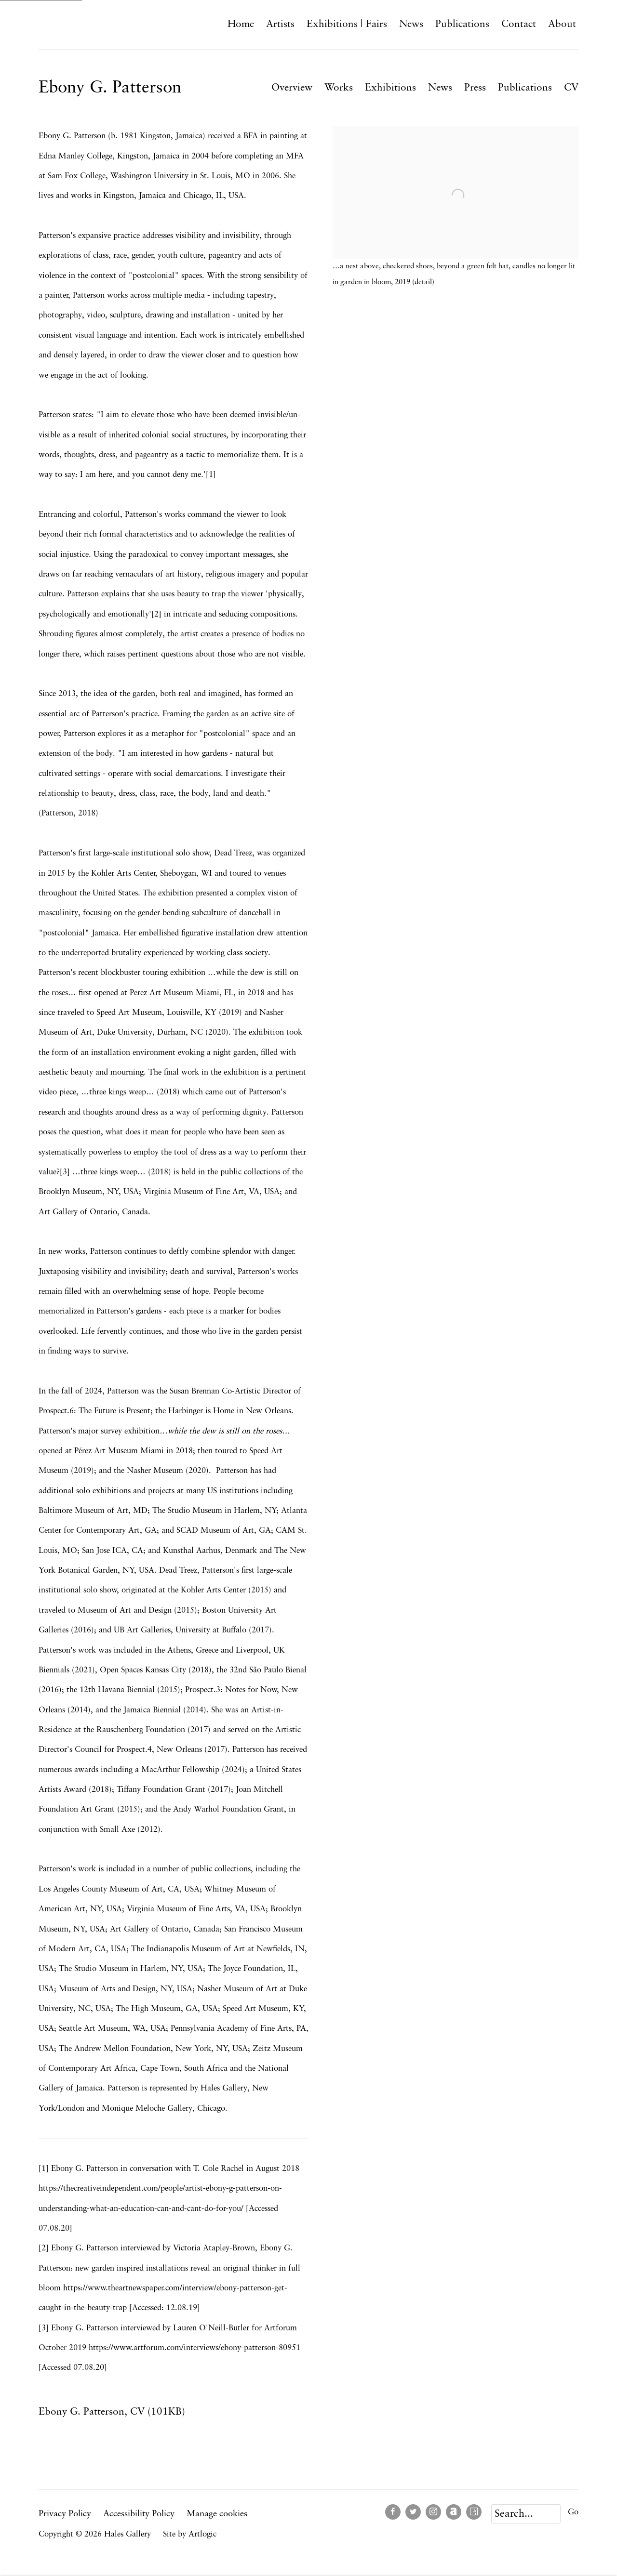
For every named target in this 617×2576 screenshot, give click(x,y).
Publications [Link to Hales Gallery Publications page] (462, 24)
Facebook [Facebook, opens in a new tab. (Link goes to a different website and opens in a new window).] (393, 2512)
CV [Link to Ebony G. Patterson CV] (571, 88)
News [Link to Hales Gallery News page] (411, 24)
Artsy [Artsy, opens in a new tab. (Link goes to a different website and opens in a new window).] (474, 2512)
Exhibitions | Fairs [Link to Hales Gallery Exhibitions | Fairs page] (347, 24)
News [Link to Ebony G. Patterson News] (440, 88)
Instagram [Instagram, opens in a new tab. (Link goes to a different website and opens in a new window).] (433, 2512)
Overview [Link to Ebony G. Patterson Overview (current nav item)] (291, 88)
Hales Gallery (82, 24)
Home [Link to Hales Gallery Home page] (241, 24)
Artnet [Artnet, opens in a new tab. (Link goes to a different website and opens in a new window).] (453, 2512)
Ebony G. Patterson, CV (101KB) (112, 2414)
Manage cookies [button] (217, 2514)
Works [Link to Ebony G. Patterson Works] (338, 88)
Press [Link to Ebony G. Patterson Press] (475, 88)
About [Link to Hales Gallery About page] (562, 24)
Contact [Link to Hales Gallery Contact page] (518, 24)
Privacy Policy (65, 2514)
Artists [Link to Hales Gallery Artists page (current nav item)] (280, 24)
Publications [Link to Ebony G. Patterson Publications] (525, 88)
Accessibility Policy (138, 2514)
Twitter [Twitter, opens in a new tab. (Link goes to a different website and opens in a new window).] (413, 2512)
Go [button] (573, 2512)
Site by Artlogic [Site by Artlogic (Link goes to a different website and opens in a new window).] (189, 2534)
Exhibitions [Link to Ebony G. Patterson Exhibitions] (390, 88)
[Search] (526, 2513)
